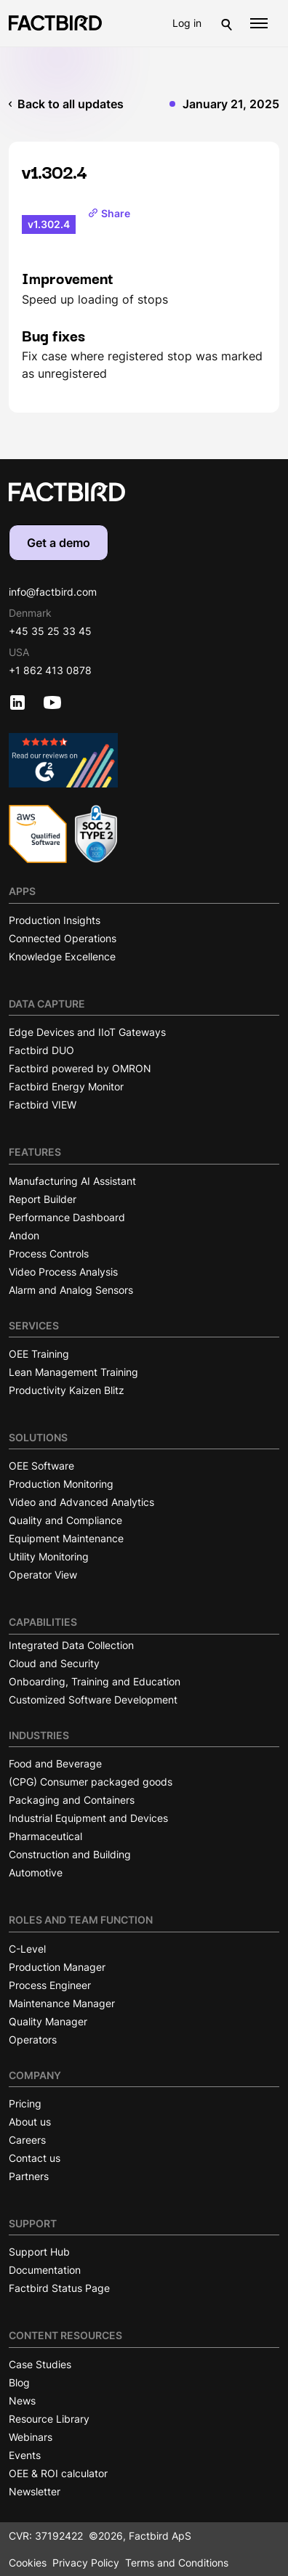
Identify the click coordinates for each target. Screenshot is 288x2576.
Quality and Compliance (65, 1520)
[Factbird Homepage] (55, 23)
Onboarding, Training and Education (94, 1681)
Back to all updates (70, 104)
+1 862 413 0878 (50, 670)
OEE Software (41, 1465)
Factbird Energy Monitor (66, 1086)
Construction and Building (70, 1854)
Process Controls (49, 1253)
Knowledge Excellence (62, 956)
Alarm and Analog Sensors (71, 1290)
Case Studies (40, 2364)
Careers (27, 2140)
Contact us (34, 2158)
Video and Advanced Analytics (81, 1502)
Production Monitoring (61, 1484)
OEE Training (39, 1354)
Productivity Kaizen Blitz (66, 1390)
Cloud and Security (54, 1663)
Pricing (25, 2103)
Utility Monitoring (49, 1556)
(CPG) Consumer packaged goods (90, 1781)
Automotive (36, 1872)
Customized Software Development (93, 1699)
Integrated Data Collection (71, 1645)
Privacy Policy (85, 2562)
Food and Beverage (55, 1763)
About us (30, 2121)
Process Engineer (50, 1985)
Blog (19, 2382)
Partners (29, 2176)
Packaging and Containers (72, 1800)
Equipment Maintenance (66, 1538)
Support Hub (39, 2251)
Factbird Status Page (59, 2288)
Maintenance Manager (62, 2003)
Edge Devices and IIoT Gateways (87, 1032)
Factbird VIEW (42, 1104)
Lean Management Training (73, 1372)
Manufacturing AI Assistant (72, 1181)
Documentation (45, 2270)
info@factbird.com (53, 592)
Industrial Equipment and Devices (88, 1818)
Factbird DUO (41, 1050)
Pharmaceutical (45, 1836)
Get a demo (58, 542)
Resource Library (49, 2419)
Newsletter (34, 2491)
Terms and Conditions (176, 2562)
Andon (24, 1235)
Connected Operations (62, 938)
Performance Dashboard (67, 1217)
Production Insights (54, 920)
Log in (186, 23)
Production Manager (57, 1967)
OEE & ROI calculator (58, 2473)
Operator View (43, 1574)
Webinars (30, 2437)
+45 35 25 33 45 (50, 631)
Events (25, 2455)
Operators (33, 2039)
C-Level (27, 1949)
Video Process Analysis (63, 1271)
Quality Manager (48, 2021)
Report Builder (42, 1199)
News (22, 2400)
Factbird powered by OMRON (80, 1068)
